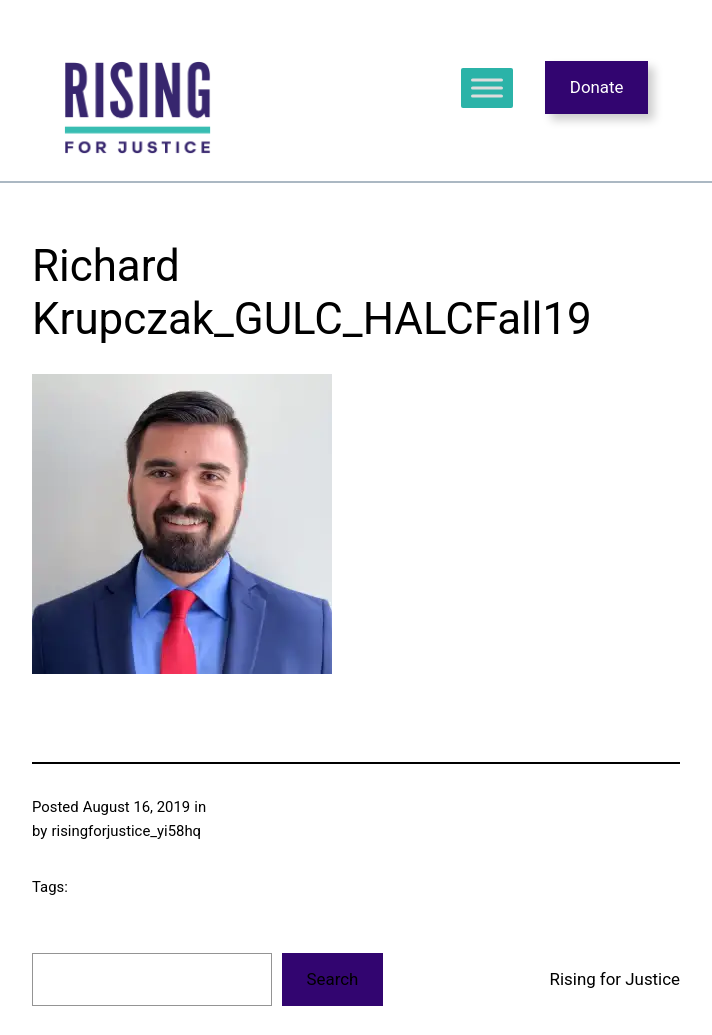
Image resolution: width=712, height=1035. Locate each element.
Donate (597, 87)
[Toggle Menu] (487, 87)
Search (333, 979)
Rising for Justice (615, 979)
